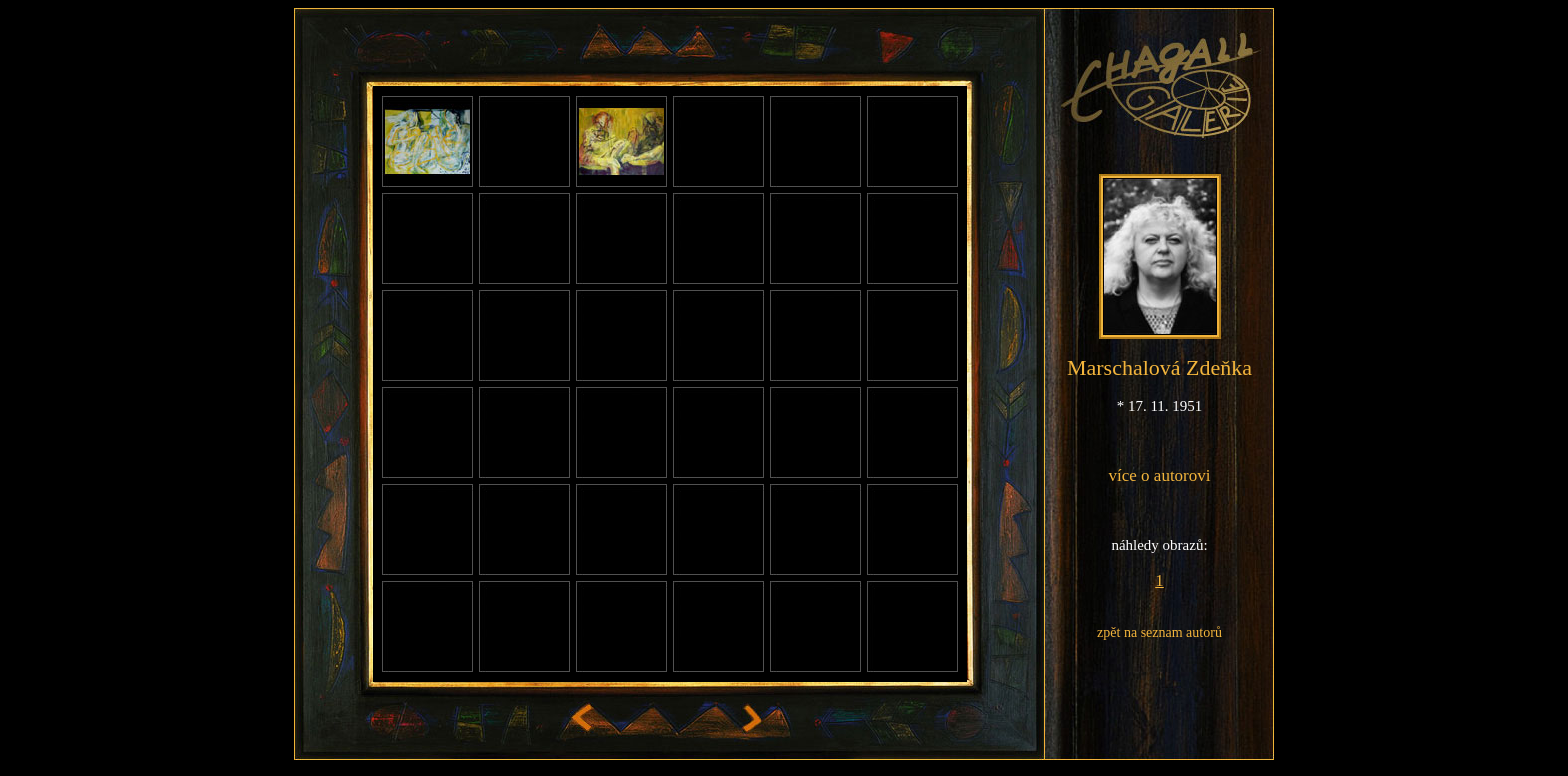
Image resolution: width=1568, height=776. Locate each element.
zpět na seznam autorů (1159, 632)
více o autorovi (1160, 475)
